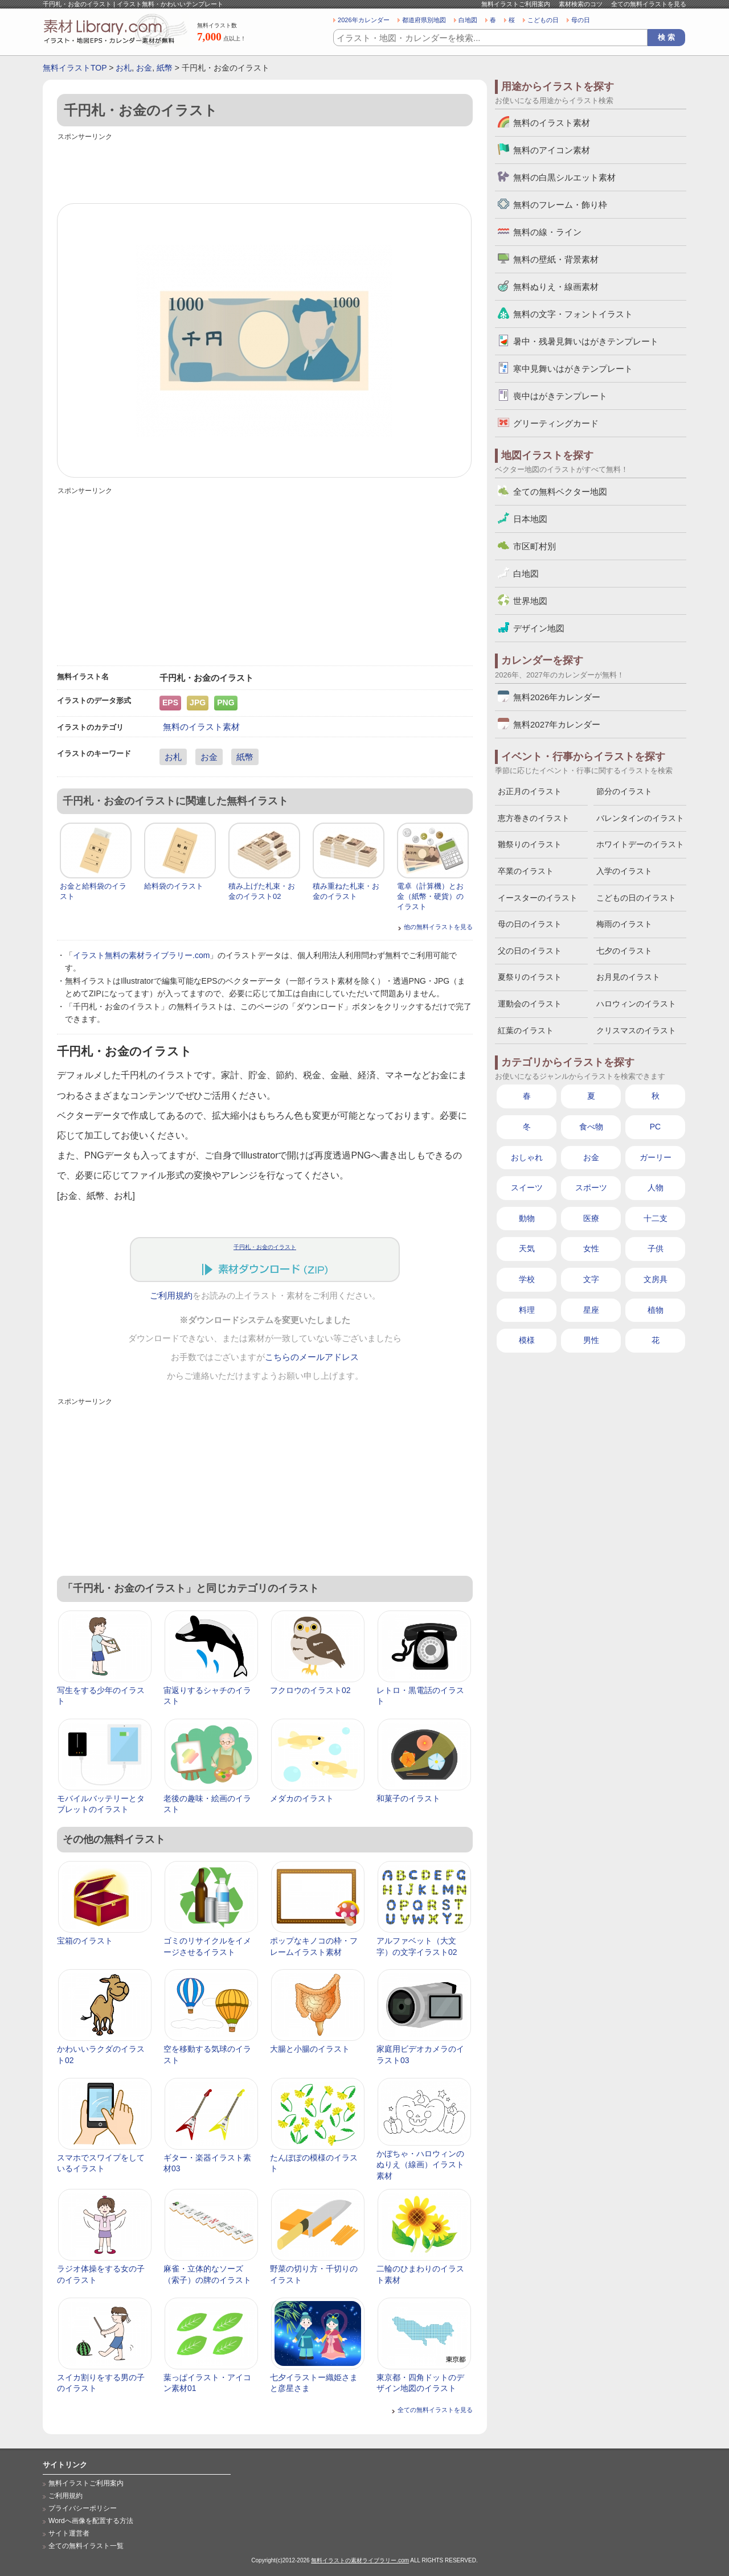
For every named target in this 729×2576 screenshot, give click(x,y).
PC (655, 1126)
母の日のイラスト (530, 923)
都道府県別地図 (424, 20)
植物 (656, 1309)
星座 (591, 1309)
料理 (527, 1309)
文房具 (655, 1279)
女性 (591, 1248)
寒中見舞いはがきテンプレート (573, 368)
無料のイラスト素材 (201, 727)
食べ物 (591, 1126)
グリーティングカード (556, 423)
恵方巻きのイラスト (534, 818)
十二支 (655, 1218)
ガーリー (655, 1157)
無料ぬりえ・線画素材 (556, 286)
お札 (124, 67)
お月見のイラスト (628, 976)
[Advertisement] (265, 169)
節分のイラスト (624, 791)
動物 (527, 1218)
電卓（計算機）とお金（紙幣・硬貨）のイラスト (430, 896)
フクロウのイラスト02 (310, 1690)
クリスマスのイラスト (636, 1030)
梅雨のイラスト (624, 923)
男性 (591, 1340)
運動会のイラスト (530, 1003)
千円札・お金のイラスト (265, 1247)
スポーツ (591, 1187)
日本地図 (530, 519)
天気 (527, 1248)
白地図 (467, 20)
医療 (591, 1218)
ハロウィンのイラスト (636, 1003)
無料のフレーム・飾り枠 (560, 204)
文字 (591, 1279)
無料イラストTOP (75, 67)
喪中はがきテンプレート (560, 396)
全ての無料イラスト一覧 (86, 2546)
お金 (144, 67)
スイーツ (527, 1187)
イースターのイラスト (538, 897)
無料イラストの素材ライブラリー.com (360, 2560)
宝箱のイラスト (85, 1940)
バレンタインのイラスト (640, 818)
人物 (656, 1187)
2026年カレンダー (364, 20)
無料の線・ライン (547, 232)
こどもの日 (543, 20)
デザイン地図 (538, 628)
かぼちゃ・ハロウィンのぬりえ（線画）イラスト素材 (420, 2164)
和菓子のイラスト (408, 1798)
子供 (656, 1248)
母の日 (580, 20)
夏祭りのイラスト (530, 976)
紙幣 (165, 67)
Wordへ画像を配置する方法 (90, 2521)
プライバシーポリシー (82, 2508)
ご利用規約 (171, 1295)
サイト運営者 (68, 2533)
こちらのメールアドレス (312, 1357)
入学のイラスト (624, 871)
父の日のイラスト (530, 950)
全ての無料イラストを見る (648, 4)
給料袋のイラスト (173, 886)
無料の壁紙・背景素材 (556, 259)
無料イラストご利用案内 (515, 4)
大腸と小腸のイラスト (310, 2048)
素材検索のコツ (581, 4)
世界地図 (530, 601)
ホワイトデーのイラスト (640, 844)
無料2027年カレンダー (556, 724)
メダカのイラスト (302, 1798)
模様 (527, 1340)
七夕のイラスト (624, 950)
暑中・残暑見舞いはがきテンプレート (585, 341)
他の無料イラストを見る (438, 926)
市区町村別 (534, 546)
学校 (527, 1279)
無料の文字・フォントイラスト (573, 314)
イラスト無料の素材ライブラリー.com (141, 955)
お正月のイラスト (530, 791)
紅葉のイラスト (526, 1030)
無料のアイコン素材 (551, 150)
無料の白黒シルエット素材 (564, 177)
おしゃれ (527, 1157)
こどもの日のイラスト (636, 897)
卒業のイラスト (526, 871)
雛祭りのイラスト (530, 844)
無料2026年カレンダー (556, 697)
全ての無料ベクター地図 (560, 491)
